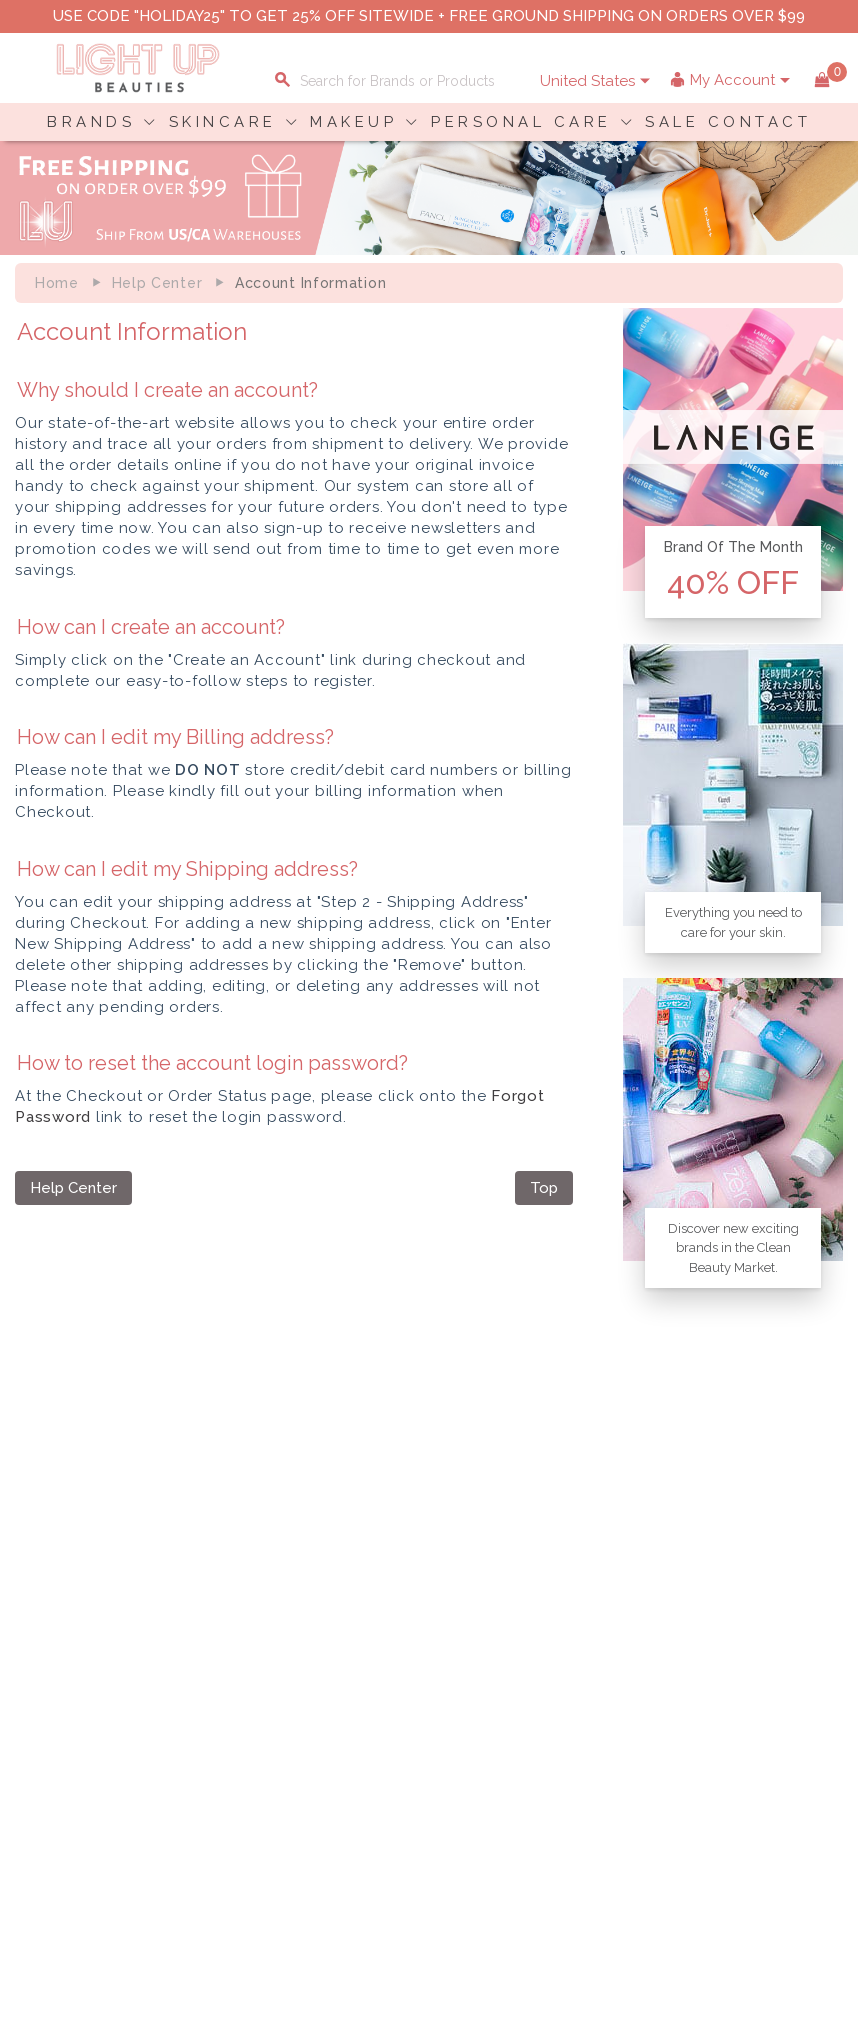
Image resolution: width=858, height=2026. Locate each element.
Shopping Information (736, 1577)
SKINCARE (223, 122)
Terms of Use (400, 1619)
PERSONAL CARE (521, 122)
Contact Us (64, 1619)
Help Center (157, 283)
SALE (672, 122)
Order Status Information (746, 1640)
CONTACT (760, 122)
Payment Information (98, 1598)
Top (544, 1188)
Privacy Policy (403, 1598)
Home (57, 283)
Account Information (731, 1661)
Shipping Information (733, 1619)
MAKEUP (353, 122)
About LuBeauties (415, 1577)
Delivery (54, 1577)
